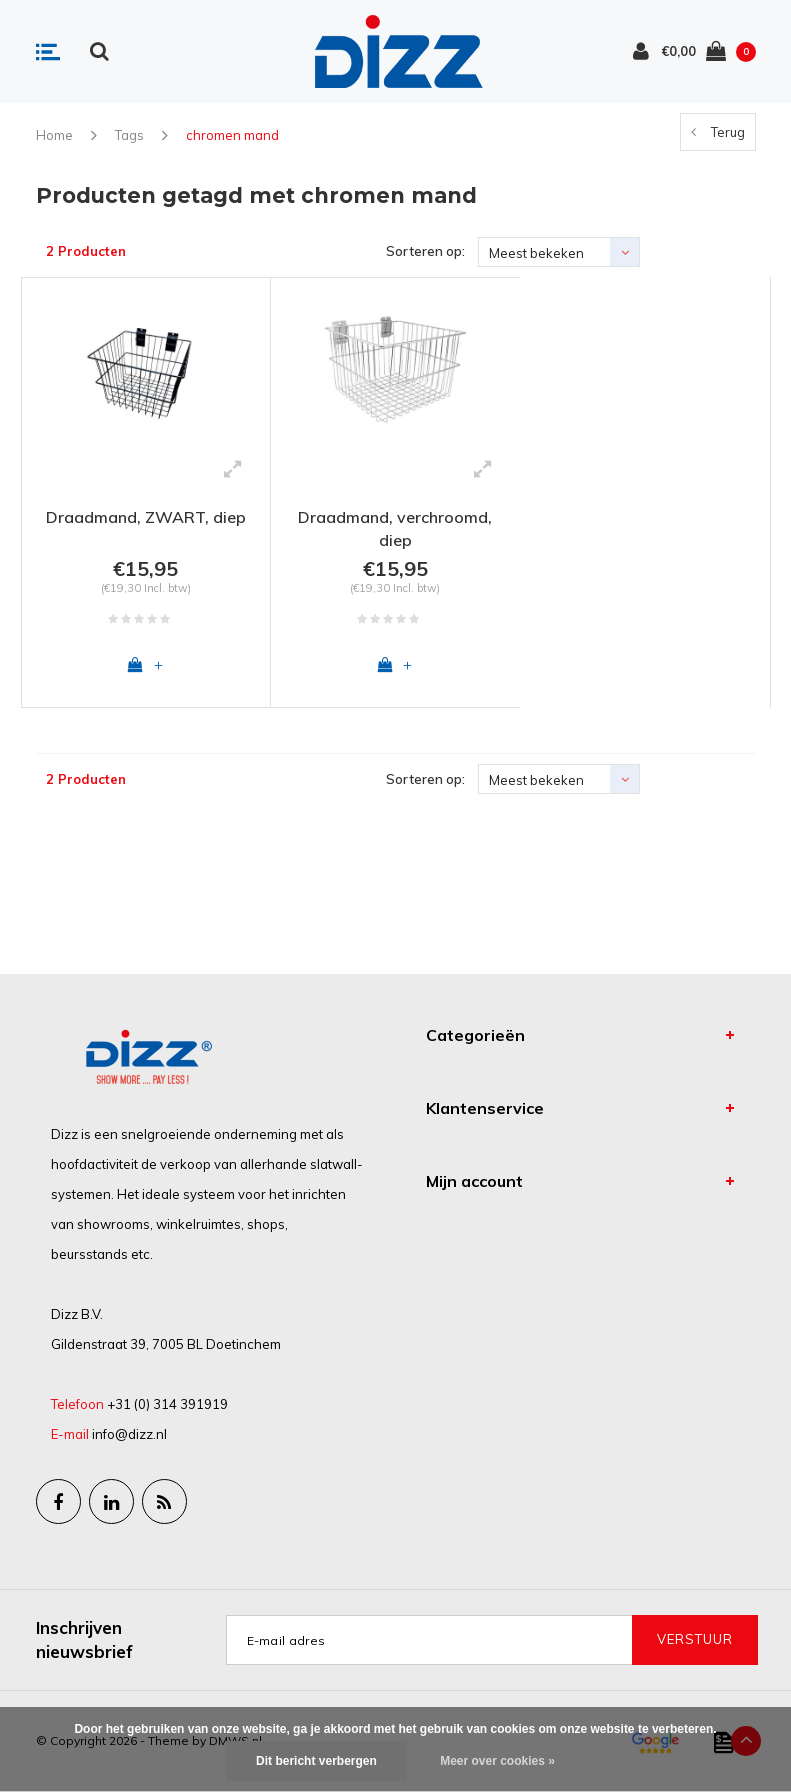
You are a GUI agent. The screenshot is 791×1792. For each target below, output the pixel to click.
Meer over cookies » (497, 1761)
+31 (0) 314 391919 (167, 1404)
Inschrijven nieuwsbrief (84, 1639)
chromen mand (232, 135)
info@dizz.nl (129, 1434)
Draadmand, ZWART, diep (146, 517)
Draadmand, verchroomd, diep (395, 528)
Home (54, 135)
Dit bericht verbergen (316, 1761)
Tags (129, 135)
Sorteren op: (425, 251)
